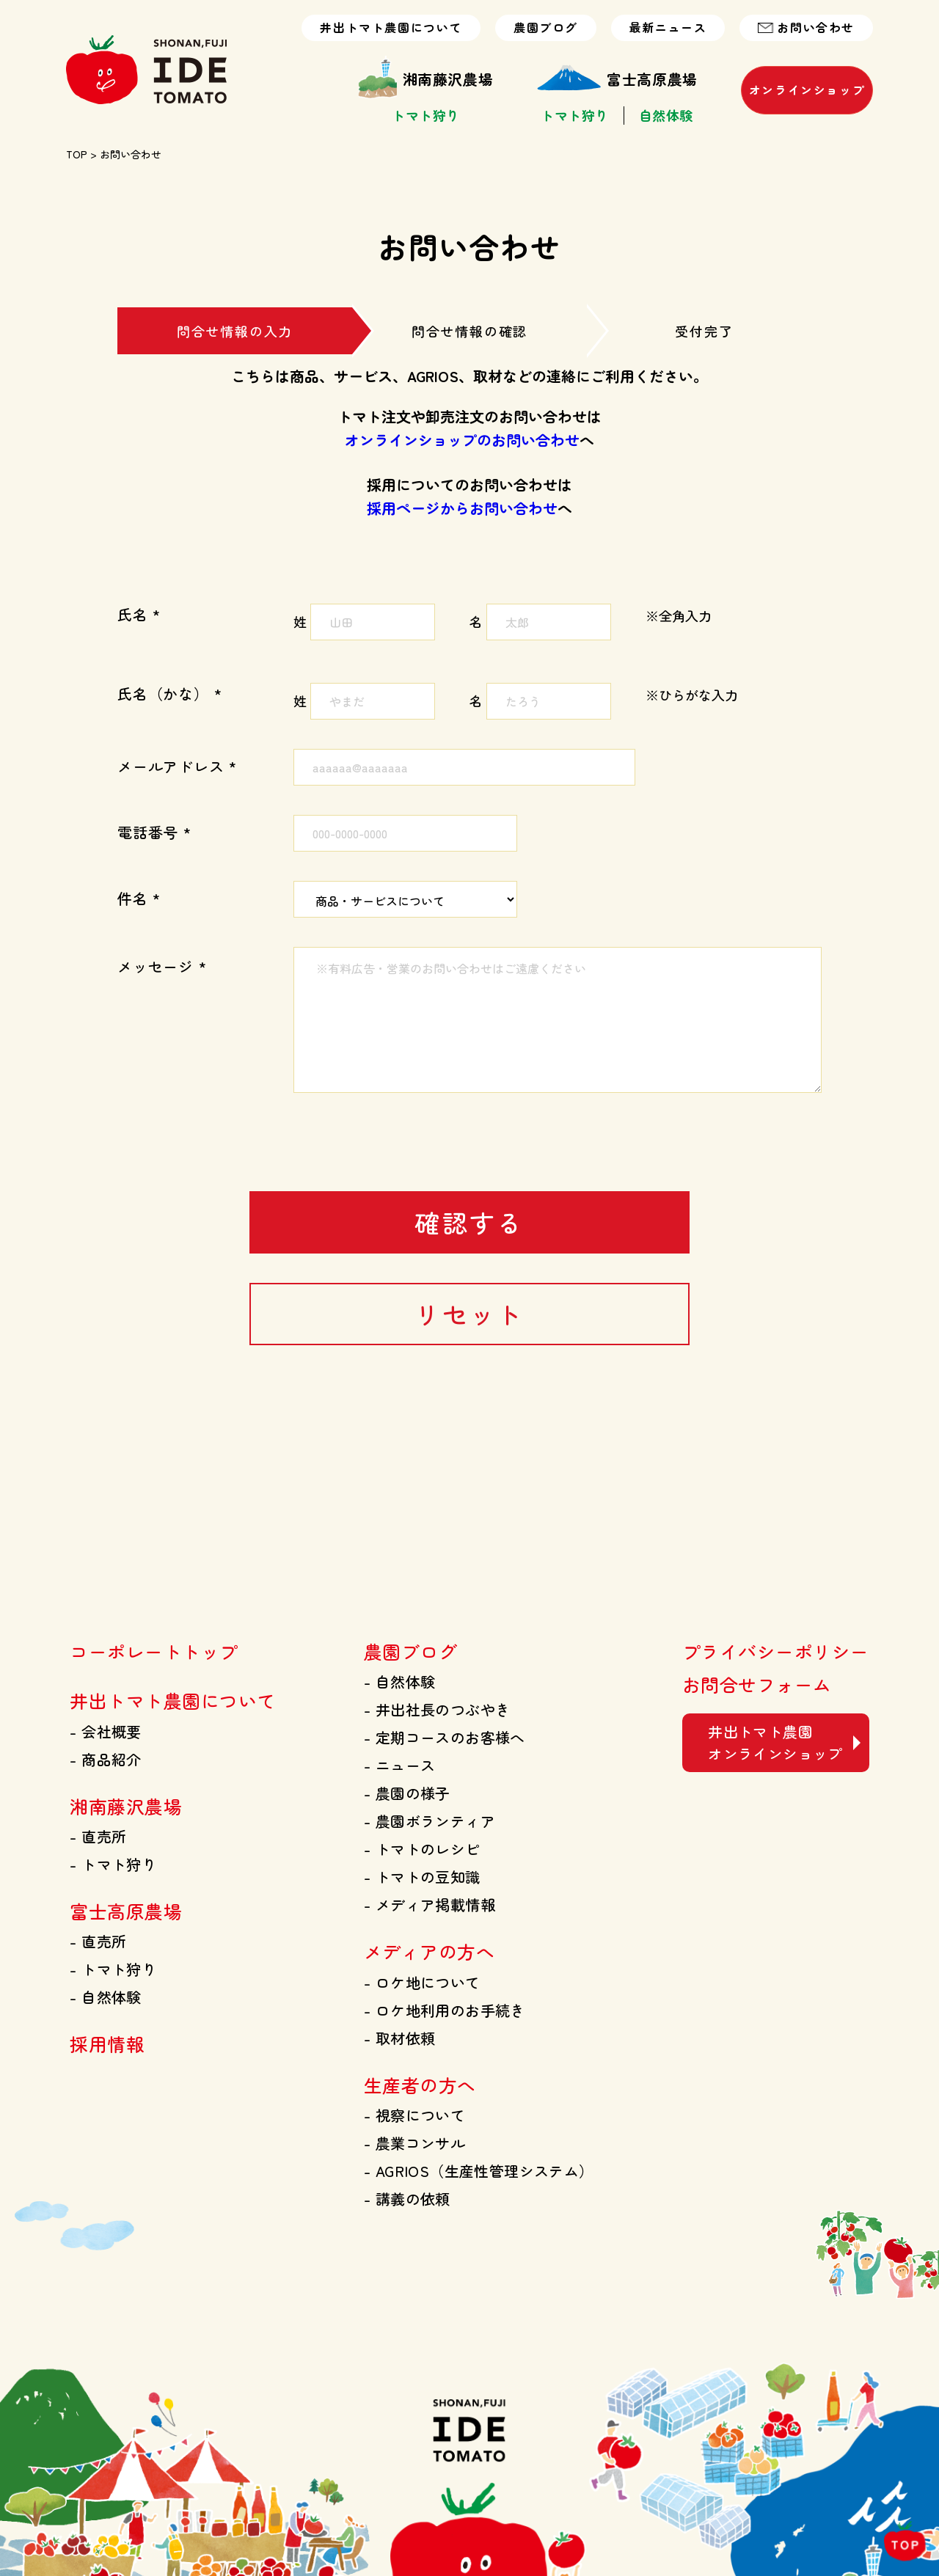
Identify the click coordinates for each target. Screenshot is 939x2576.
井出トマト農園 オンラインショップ (775, 1742)
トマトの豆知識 (422, 1876)
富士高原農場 (617, 79)
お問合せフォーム (757, 1684)
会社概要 (105, 1731)
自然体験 (666, 115)
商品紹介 (105, 1759)
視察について (414, 2115)
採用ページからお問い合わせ (462, 508)
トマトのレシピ (422, 1848)
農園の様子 (407, 1793)
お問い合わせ (806, 27)
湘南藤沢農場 (426, 79)
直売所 (98, 1836)
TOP (76, 154)
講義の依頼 (407, 2198)
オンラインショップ (807, 89)
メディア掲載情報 (429, 1904)
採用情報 (107, 2043)
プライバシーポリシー (775, 1651)
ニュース (399, 1765)
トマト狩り (426, 115)
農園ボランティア (429, 1821)
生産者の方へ (420, 2084)
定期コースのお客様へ (444, 1737)
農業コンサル (414, 2143)
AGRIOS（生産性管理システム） (479, 2170)
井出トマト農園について (391, 27)
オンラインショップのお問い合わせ (462, 439)
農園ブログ (546, 27)
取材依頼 (399, 2038)
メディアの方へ (429, 1951)
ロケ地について (422, 1982)
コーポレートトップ (154, 1651)
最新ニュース (668, 27)
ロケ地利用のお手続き (444, 2010)
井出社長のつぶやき (437, 1709)
